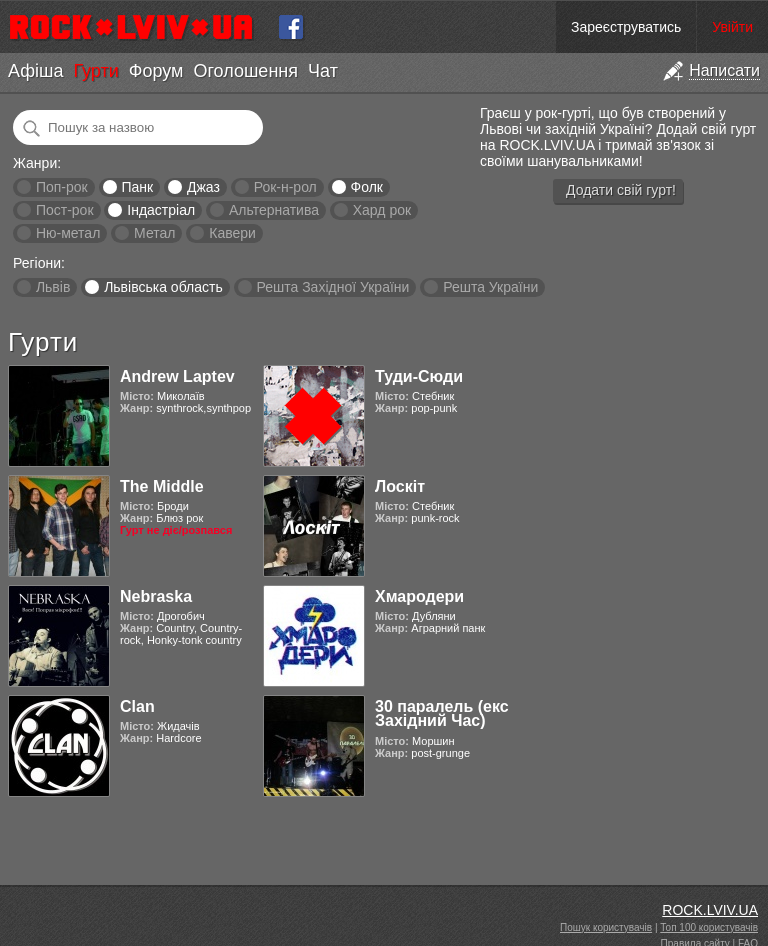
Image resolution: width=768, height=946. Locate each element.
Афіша (35, 71)
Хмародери (419, 596)
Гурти (95, 71)
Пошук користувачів (606, 927)
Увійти (732, 27)
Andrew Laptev (177, 376)
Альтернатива (274, 210)
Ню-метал (68, 233)
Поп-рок (62, 187)
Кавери (232, 233)
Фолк (367, 187)
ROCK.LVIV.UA (710, 910)
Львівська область (163, 287)
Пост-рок (65, 210)
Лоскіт (400, 486)
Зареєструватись (626, 27)
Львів (53, 287)
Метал (154, 233)
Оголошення (245, 71)
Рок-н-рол (285, 187)
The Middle (162, 486)
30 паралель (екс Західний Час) (442, 713)
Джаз (203, 187)
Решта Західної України (332, 287)
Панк (137, 187)
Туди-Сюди (419, 376)
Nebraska (156, 596)
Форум (156, 71)
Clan (137, 706)
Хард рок (382, 210)
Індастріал (161, 210)
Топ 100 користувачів (709, 927)
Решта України (490, 287)
